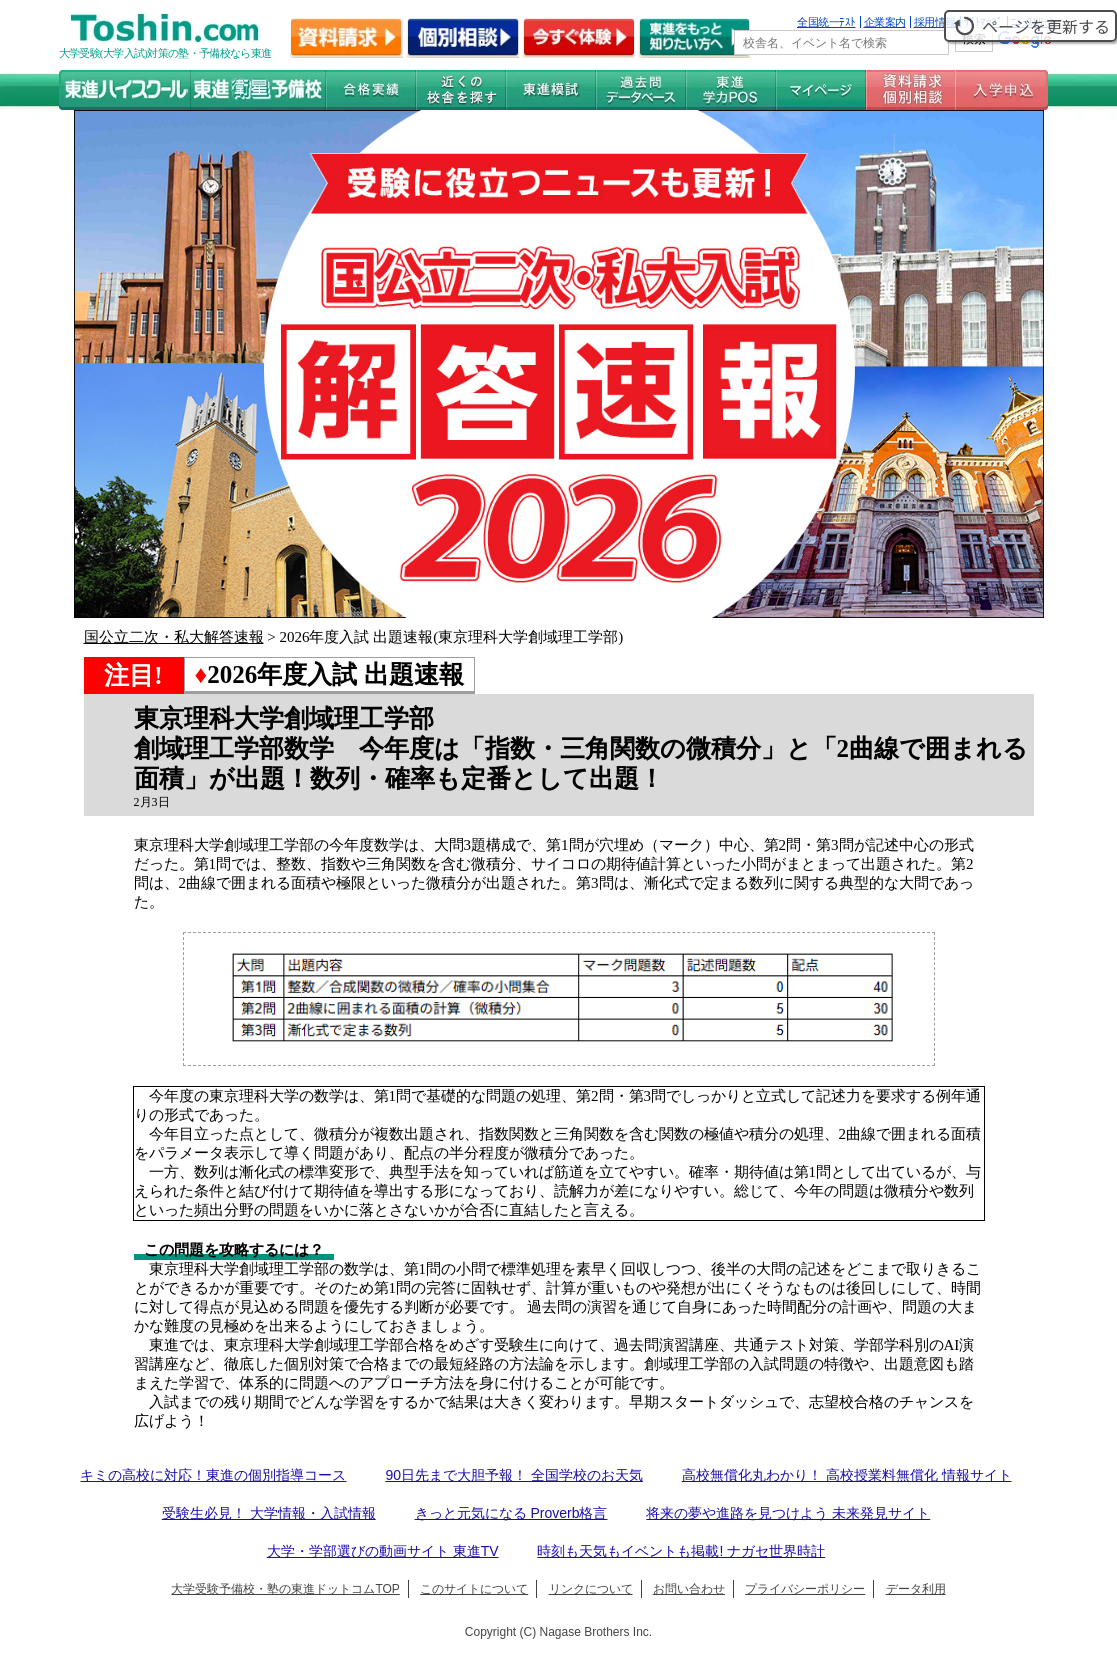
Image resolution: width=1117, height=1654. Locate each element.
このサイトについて (474, 1589)
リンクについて (591, 1589)
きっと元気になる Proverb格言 (511, 1513)
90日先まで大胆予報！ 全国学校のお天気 (513, 1475)
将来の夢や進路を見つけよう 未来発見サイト (788, 1513)
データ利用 (916, 1589)
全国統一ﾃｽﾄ (826, 22)
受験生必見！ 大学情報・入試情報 (269, 1513)
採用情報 (935, 22)
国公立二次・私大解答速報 (174, 637)
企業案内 (885, 22)
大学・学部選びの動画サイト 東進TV (383, 1551)
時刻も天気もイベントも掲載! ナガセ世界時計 (681, 1551)
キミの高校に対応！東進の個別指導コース (213, 1475)
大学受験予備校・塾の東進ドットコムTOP (285, 1589)
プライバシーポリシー (805, 1589)
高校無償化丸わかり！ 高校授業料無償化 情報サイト (847, 1475)
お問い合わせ (689, 1589)
